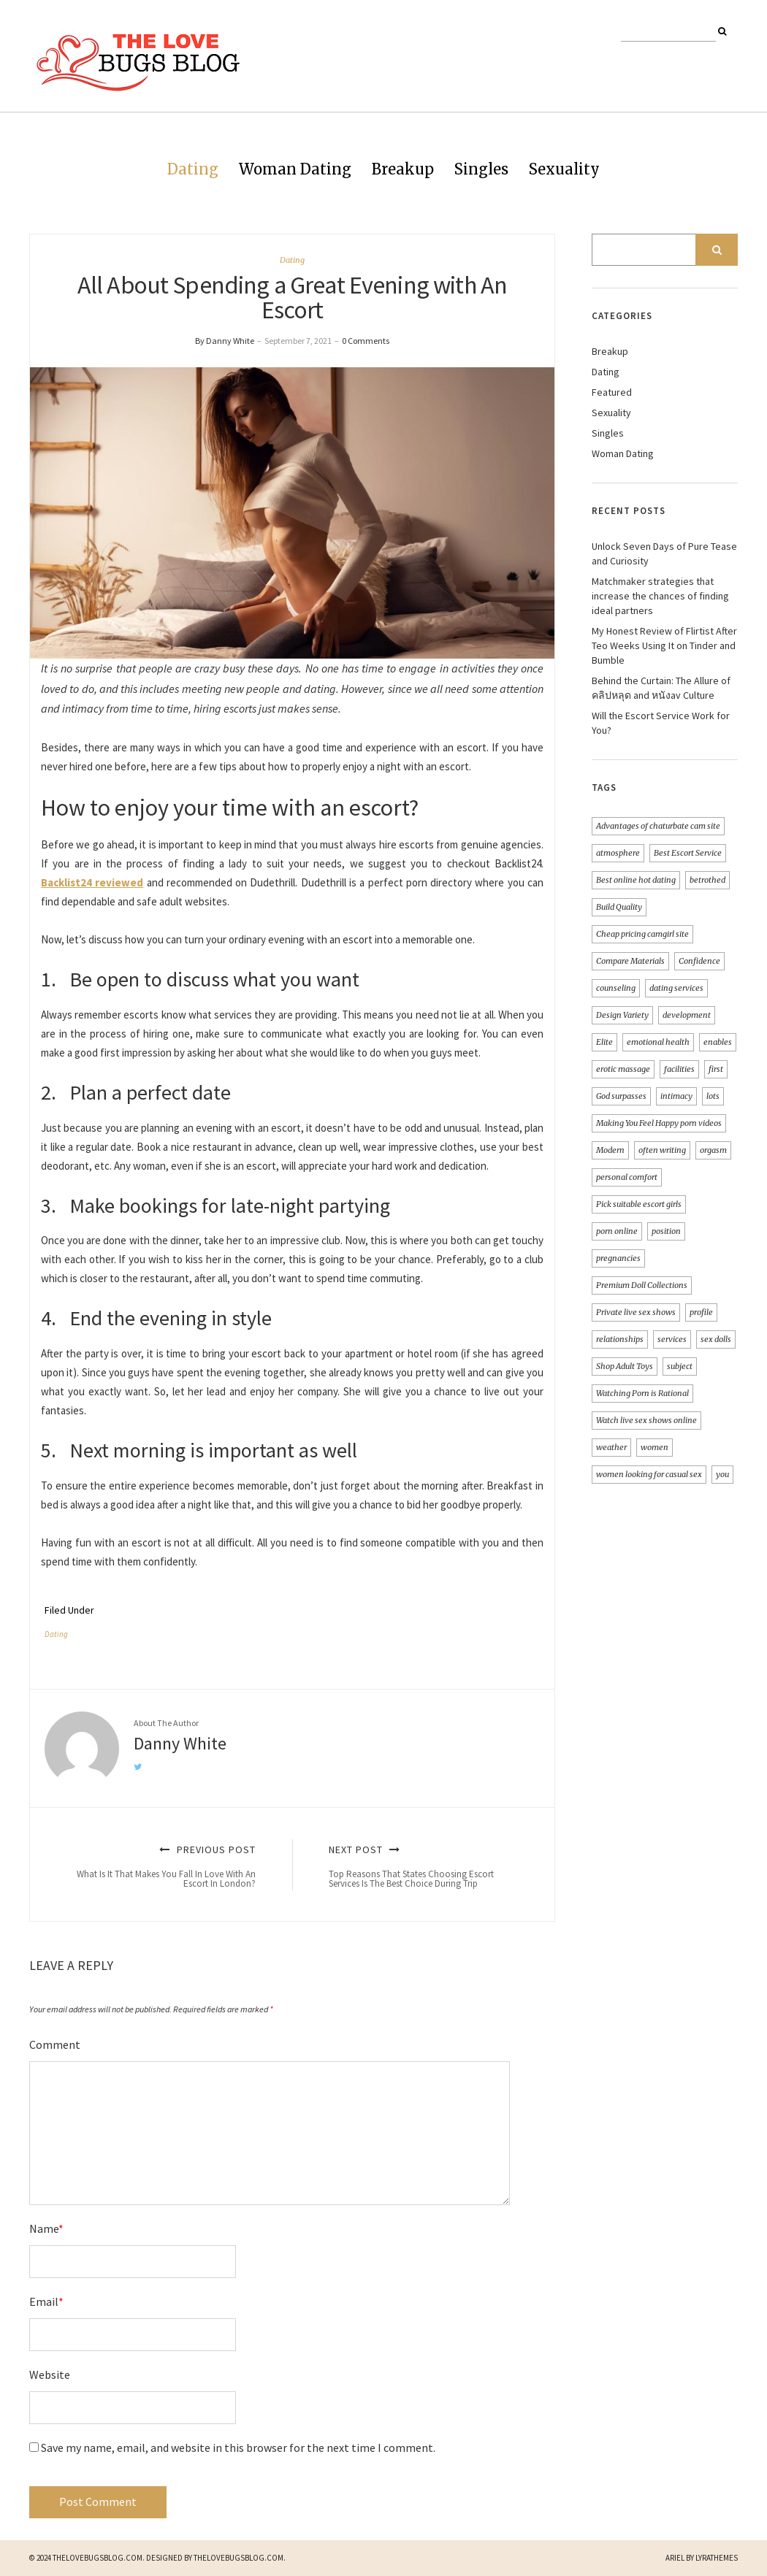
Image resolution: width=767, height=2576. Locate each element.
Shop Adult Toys (624, 1366)
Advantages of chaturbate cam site (658, 826)
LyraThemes (716, 2558)
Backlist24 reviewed (92, 882)
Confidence (699, 961)
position (666, 1231)
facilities (679, 1069)
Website (49, 2374)
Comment (54, 2044)
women (654, 1447)
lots (713, 1096)
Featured (612, 392)
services (672, 1339)
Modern (610, 1150)
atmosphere (618, 853)
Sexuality (564, 169)
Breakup (403, 169)
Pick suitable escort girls (639, 1204)
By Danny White (224, 340)
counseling (616, 988)
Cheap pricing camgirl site (642, 934)
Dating (192, 169)
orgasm (713, 1150)
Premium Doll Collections (641, 1285)
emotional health (658, 1042)
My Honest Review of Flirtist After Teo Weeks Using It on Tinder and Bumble (664, 645)
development (687, 1015)
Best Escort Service (688, 853)
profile (701, 1312)
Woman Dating (295, 169)
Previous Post (159, 1866)
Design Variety (622, 1015)
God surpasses (621, 1096)
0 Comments (365, 340)
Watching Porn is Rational (642, 1393)
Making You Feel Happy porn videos (659, 1123)
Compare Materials (630, 961)
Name (46, 2228)
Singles (481, 169)
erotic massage (623, 1069)
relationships (620, 1339)
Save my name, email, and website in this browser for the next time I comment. (238, 2447)
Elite (604, 1042)
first (716, 1069)
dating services (676, 988)
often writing (662, 1150)
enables (717, 1042)
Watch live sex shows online (646, 1420)
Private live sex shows (636, 1312)
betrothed (707, 880)
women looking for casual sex (649, 1474)
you (722, 1474)
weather (611, 1447)
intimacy (676, 1096)
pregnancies (618, 1258)
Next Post (425, 1866)
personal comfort (626, 1177)
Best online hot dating (636, 880)
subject (679, 1366)
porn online (617, 1231)
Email (46, 2301)
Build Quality (619, 907)
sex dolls (716, 1339)
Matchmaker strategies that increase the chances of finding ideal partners (660, 596)
